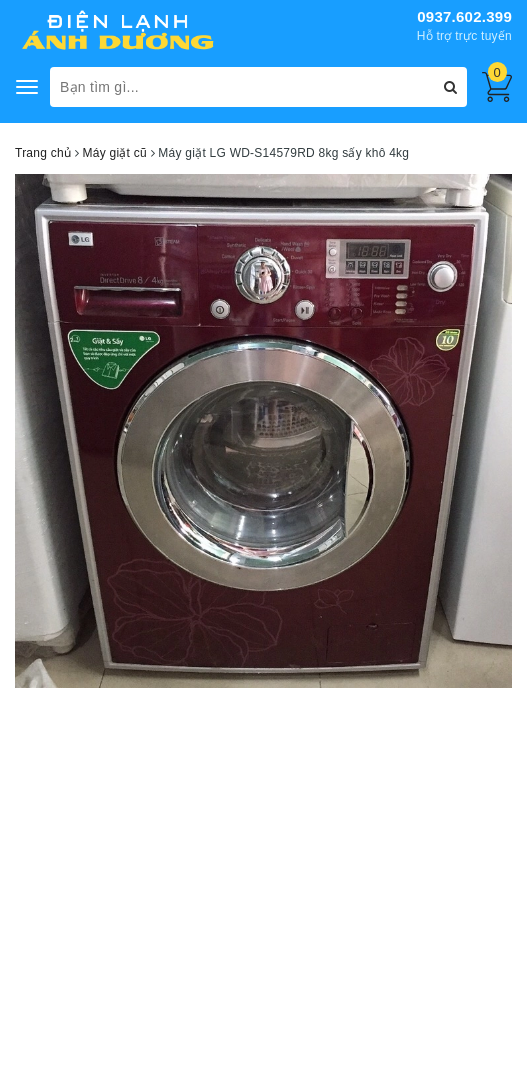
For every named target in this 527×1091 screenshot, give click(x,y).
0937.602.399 (464, 16)
